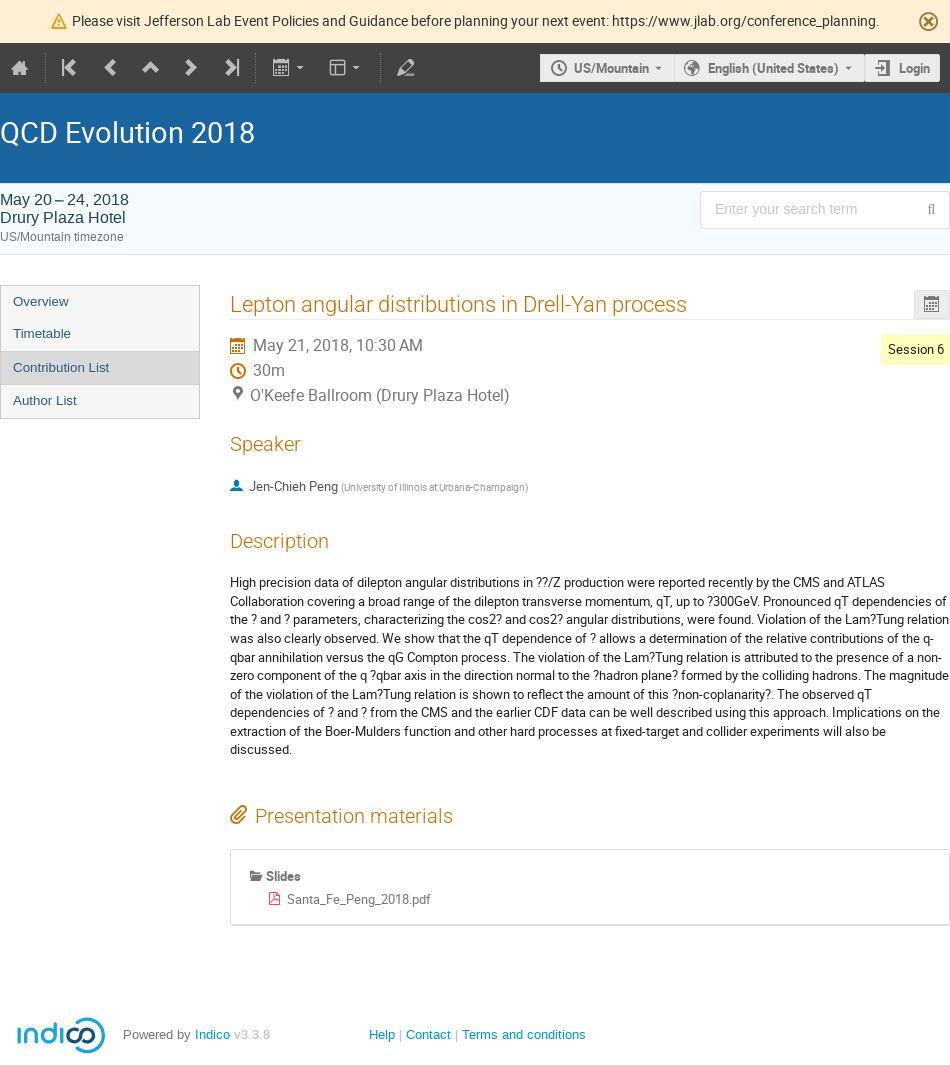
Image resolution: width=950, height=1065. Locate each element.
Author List (45, 400)
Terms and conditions (524, 1034)
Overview (41, 301)
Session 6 (916, 349)
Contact (428, 1034)
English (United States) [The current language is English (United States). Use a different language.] (773, 68)
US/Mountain (611, 68)
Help (382, 1034)
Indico (212, 1034)
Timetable (42, 333)
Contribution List (61, 367)
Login (914, 68)
